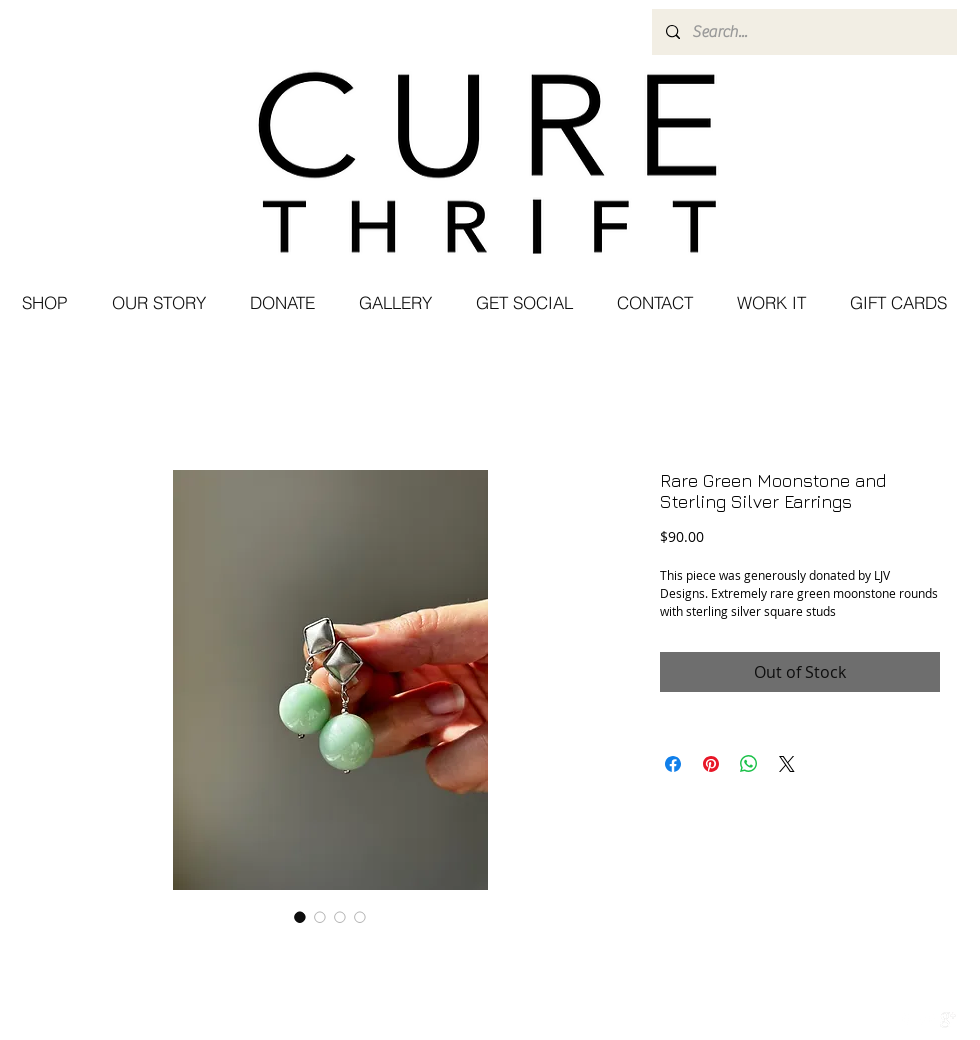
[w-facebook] (906, 1020)
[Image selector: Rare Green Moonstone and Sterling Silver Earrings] (300, 917)
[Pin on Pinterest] (711, 764)
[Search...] (803, 32)
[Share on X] (787, 764)
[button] (523, 303)
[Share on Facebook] (673, 764)
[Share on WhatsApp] (749, 764)
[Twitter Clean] (927, 1020)
